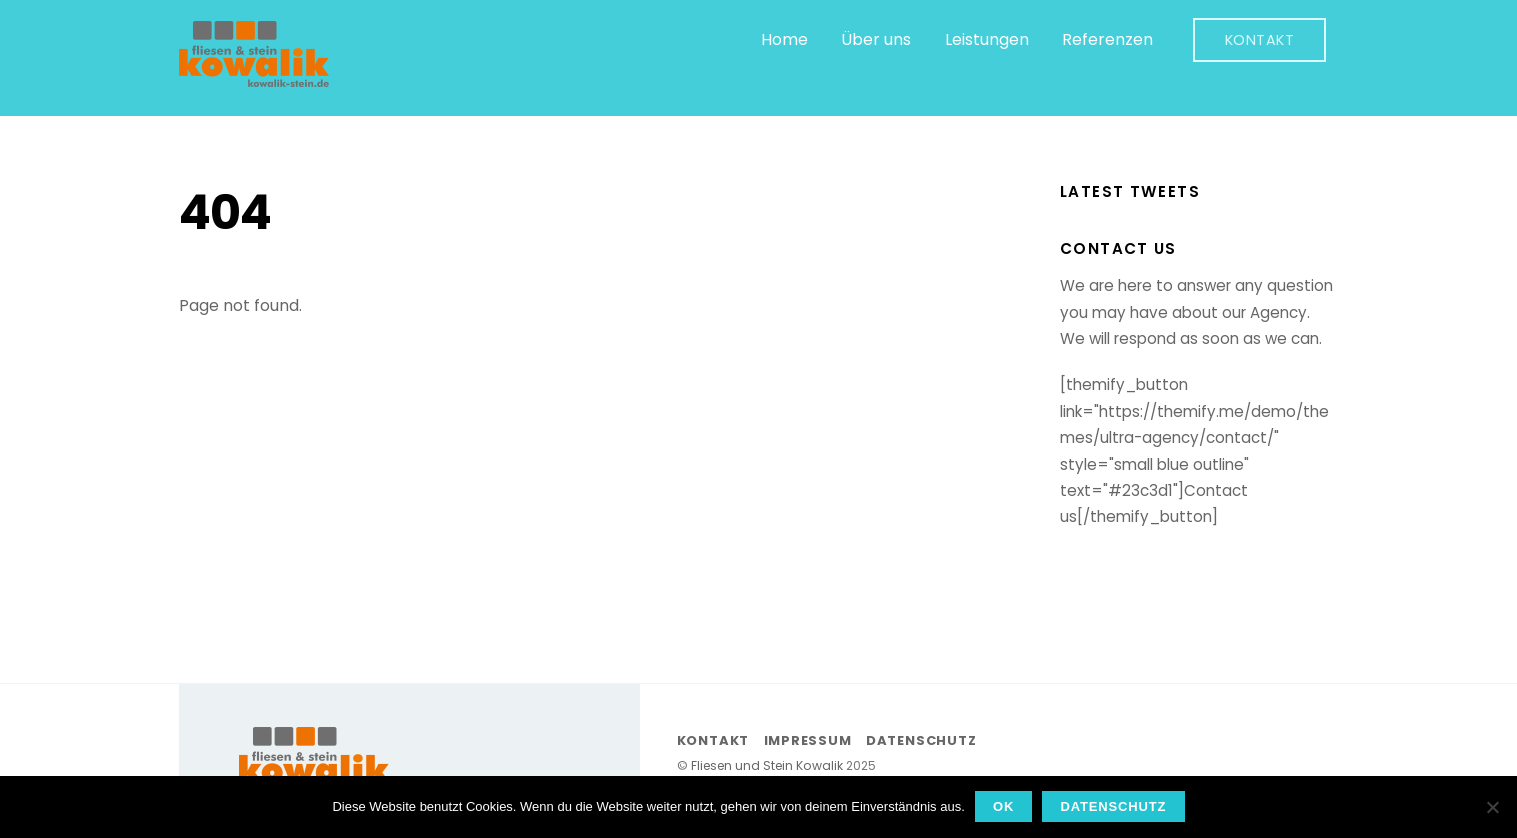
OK (1003, 806)
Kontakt (1260, 40)
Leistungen (987, 39)
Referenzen (1107, 39)
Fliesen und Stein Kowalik (767, 765)
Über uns (876, 39)
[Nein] (1492, 807)
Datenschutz (921, 740)
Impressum (808, 740)
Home (784, 39)
